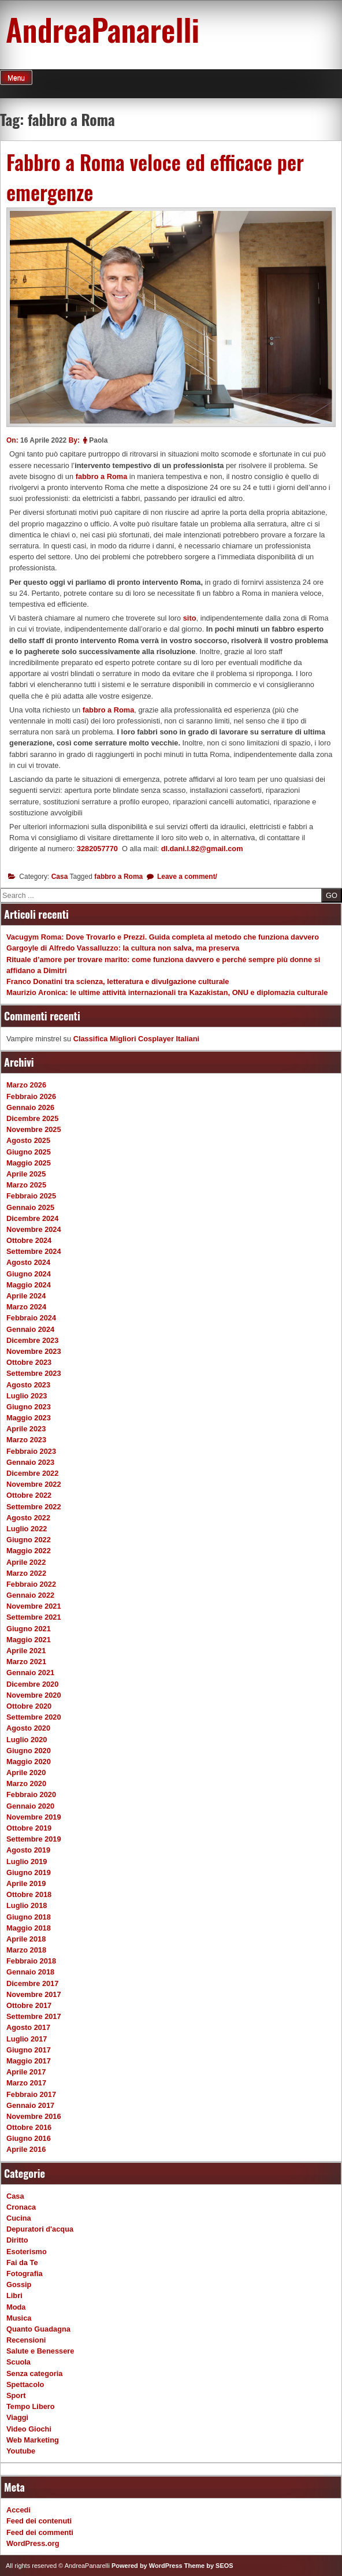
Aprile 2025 (26, 1174)
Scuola (18, 2362)
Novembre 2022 (33, 1484)
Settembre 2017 (33, 2016)
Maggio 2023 (28, 1417)
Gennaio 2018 (30, 1972)
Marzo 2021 (26, 1661)
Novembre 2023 (33, 1351)
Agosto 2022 (28, 1517)
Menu (16, 78)
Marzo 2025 (26, 1185)
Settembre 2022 (33, 1506)
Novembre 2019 (33, 1817)
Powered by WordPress (147, 2565)
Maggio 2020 (28, 1761)
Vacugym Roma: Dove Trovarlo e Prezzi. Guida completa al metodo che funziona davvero (162, 937)
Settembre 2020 (33, 1717)
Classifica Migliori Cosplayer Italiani (136, 1038)
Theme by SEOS (208, 2565)
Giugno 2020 (28, 1750)
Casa (59, 877)
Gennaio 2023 (30, 1462)
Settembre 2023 (33, 1373)
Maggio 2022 (28, 1550)
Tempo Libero (30, 2406)
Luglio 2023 (26, 1395)
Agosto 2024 (28, 1262)
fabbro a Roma (102, 476)
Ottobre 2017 (28, 2005)
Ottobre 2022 (28, 1495)
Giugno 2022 (28, 1539)
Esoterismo (26, 2251)
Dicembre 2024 (32, 1218)
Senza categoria (34, 2373)
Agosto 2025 (28, 1140)
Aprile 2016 (26, 2149)
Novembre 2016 (33, 2116)
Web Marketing (32, 2440)
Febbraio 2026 (31, 1096)
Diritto (17, 2240)
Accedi (18, 2510)
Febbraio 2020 (31, 1794)
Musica (18, 2318)
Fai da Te (22, 2262)
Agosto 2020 (28, 1728)
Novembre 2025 (33, 1129)
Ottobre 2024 (28, 1240)
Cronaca (21, 2207)
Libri (14, 2295)
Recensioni (26, 2340)
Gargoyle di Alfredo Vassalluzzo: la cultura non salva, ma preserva (122, 948)
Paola (98, 440)
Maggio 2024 (28, 1284)
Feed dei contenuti (39, 2520)
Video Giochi (28, 2429)
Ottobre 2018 (28, 1894)
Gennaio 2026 (30, 1107)
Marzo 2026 (26, 1085)
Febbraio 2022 (31, 1584)
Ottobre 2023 (28, 1362)
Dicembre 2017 (32, 1983)
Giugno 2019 (28, 1872)
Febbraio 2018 (31, 1961)
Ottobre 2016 (28, 2127)
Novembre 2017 (33, 1994)
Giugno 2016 (28, 2138)
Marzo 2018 (26, 1950)
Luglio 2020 (26, 1739)
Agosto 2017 (28, 2027)
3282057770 (97, 848)
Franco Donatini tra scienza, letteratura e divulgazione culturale (117, 981)
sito (189, 618)
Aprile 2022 (26, 1562)
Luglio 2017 (26, 2039)
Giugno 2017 (28, 2050)
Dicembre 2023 (32, 1340)
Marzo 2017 (26, 2082)
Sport (15, 2395)
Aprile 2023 (26, 1428)
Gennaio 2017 (30, 2105)
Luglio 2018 (26, 1905)
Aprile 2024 (26, 1295)
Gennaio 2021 (30, 1672)
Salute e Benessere (40, 2351)
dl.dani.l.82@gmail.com (202, 848)
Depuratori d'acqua (39, 2229)
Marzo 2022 (26, 1573)
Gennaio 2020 (30, 1806)
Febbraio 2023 (31, 1451)
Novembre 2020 (33, 1695)
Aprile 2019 (26, 1883)
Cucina (18, 2218)
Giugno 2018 (28, 1917)
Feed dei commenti (39, 2532)
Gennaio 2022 (30, 1595)
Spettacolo (25, 2384)
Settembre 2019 (33, 1839)
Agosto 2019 (28, 1850)
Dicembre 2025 (32, 1118)
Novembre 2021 (33, 1606)
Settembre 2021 (33, 1617)
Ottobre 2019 (28, 1828)
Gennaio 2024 (30, 1329)
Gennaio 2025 (30, 1207)
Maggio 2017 (28, 2061)
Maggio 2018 (28, 1928)
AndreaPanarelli (102, 28)
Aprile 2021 (26, 1650)
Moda (15, 2307)
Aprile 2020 (26, 1772)
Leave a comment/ (186, 877)
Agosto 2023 (28, 1384)
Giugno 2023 (28, 1406)
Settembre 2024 (33, 1251)
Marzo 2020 (26, 1783)
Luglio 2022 (26, 1528)
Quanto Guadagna (38, 2329)
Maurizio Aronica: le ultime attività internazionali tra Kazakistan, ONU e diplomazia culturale (167, 992)
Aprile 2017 (26, 2072)
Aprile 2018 (26, 1939)
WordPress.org (33, 2543)
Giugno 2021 (28, 1628)
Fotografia (24, 2273)
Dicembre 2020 (32, 1684)
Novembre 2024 (33, 1229)
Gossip (18, 2284)
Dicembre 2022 (32, 1473)
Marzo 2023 (26, 1439)
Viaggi (17, 2417)
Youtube (20, 2451)
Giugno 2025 (28, 1152)
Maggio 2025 (28, 1163)
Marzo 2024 (26, 1306)
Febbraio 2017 (31, 2094)
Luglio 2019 (26, 1861)
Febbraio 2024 (31, 1317)
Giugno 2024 (28, 1274)
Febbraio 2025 (31, 1196)
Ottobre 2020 (28, 1706)
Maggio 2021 (28, 1639)
